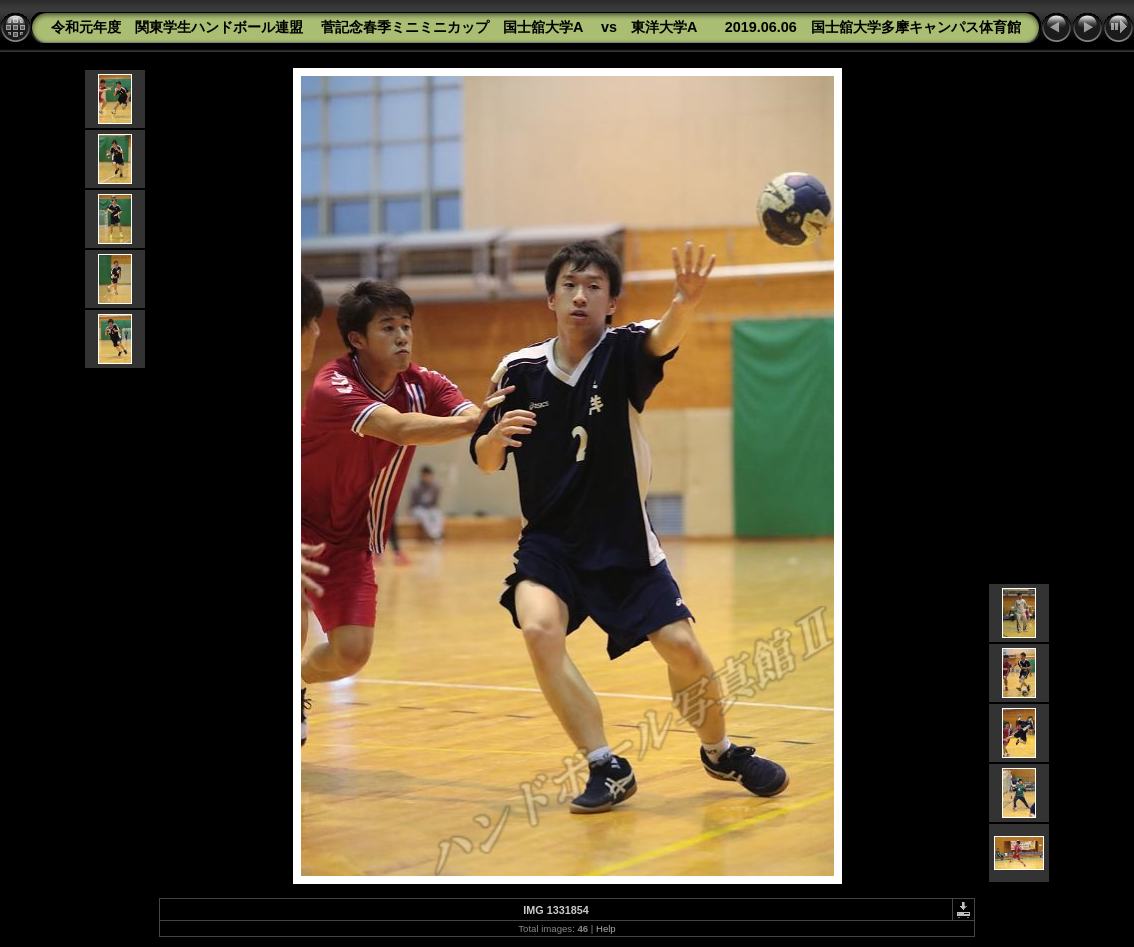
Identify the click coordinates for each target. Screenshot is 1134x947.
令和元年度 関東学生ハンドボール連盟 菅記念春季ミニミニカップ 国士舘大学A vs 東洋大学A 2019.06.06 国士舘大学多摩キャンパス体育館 (536, 27)
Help (606, 928)
